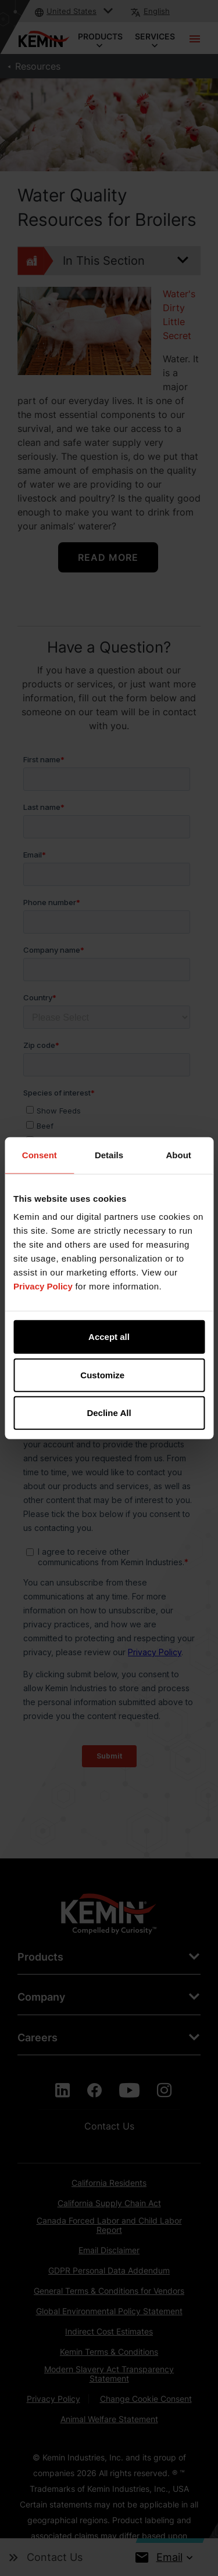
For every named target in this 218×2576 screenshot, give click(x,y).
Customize (109, 1374)
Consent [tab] (39, 1154)
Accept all (109, 1337)
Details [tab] (109, 1154)
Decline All (109, 1413)
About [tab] (178, 1154)
